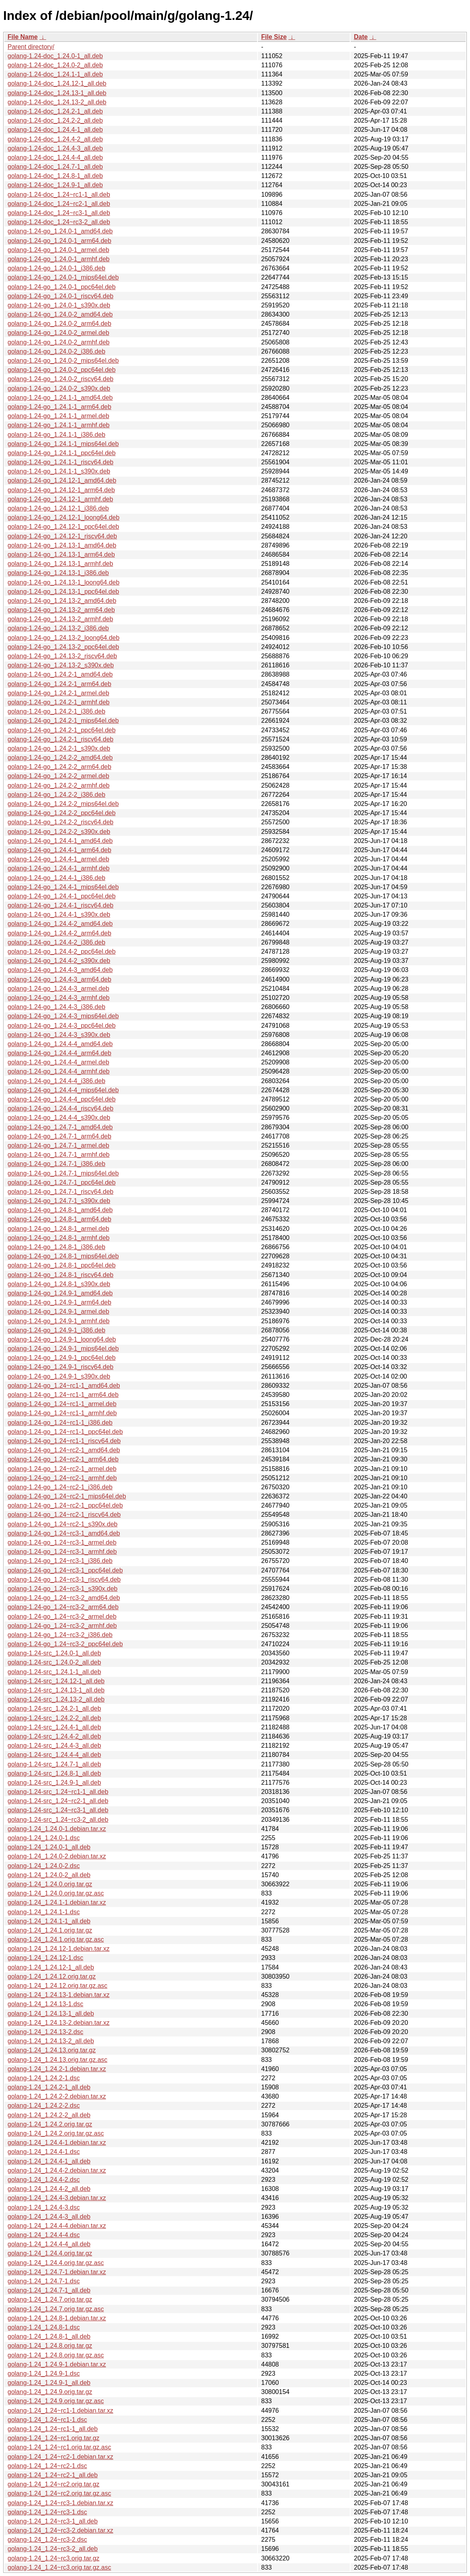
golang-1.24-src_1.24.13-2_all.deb (56, 1699)
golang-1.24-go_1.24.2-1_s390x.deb (59, 748)
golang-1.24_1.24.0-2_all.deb (49, 1875)
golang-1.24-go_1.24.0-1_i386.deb (56, 268)
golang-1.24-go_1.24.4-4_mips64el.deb (63, 1090)
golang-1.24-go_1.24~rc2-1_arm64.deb (63, 1459)
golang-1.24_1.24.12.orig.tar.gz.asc (57, 1985)
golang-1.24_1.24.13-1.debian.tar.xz (58, 1994)
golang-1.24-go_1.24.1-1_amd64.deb (60, 397)
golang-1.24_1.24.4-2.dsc (44, 2179)
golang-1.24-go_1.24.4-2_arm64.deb (59, 933)
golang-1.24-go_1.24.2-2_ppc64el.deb (61, 813)
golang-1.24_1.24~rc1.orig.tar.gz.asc (59, 2447)
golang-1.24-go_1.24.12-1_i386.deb (58, 508)
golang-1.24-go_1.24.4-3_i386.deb (56, 1006)
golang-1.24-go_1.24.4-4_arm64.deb (59, 1053)
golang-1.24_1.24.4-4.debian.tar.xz (57, 2225)
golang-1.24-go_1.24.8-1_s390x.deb (59, 1284)
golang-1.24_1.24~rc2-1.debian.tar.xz (60, 2456)
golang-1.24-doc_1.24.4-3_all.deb (55, 148)
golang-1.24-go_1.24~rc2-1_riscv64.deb (64, 1514)
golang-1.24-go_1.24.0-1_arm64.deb (59, 240)
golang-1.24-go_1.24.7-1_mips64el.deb (63, 1173)
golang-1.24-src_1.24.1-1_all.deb (54, 1671)
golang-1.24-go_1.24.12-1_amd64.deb (62, 480)
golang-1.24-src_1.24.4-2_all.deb (54, 1736)
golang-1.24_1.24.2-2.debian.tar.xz (57, 2096)
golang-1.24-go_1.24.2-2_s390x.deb (59, 831)
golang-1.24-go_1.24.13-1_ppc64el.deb (63, 591)
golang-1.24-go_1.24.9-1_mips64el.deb (63, 1348)
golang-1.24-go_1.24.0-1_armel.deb (58, 249)
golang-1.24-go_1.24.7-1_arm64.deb (59, 1136)
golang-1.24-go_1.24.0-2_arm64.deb (59, 323)
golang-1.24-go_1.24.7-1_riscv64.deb (60, 1191)
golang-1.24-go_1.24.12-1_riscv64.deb (62, 536)
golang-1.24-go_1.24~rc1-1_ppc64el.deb (65, 1431)
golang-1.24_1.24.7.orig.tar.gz (50, 2299)
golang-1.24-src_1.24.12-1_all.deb (56, 1681)
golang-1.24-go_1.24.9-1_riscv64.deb (60, 1366)
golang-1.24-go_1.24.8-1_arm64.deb (59, 1219)
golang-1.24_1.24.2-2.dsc (44, 2105)
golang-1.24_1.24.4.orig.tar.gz (50, 2253)
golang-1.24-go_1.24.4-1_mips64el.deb (63, 887)
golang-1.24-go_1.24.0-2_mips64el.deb (63, 360)
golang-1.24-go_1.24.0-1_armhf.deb (58, 259)
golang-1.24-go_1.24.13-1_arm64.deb (61, 554)
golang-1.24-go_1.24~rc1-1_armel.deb (62, 1403)
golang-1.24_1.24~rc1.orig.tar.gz (53, 2438)
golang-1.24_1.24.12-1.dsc (45, 1957)
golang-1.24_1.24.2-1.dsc (44, 2078)
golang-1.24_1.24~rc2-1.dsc (47, 2466)
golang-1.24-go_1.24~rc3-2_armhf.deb (62, 1625)
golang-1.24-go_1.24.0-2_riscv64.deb (60, 379)
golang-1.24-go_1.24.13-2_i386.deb (58, 628)
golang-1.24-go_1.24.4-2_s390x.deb (59, 960)
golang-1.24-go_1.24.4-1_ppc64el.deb (61, 896)
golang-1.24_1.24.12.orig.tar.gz (52, 1976)
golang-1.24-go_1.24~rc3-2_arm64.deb (63, 1607)
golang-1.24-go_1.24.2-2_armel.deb (58, 776)
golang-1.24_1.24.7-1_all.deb (49, 2290)
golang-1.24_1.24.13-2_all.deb (51, 2041)
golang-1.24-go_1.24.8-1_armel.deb (58, 1228)
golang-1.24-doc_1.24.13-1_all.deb (57, 93)
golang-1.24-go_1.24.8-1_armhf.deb (58, 1237)
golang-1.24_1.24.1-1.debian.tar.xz (57, 1902)
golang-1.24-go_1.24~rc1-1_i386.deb (60, 1422)
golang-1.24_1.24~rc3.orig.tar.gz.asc (59, 2567)
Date (361, 36)
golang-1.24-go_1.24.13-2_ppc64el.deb (63, 647)
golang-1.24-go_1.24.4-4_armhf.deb (58, 1071)
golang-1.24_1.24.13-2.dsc (45, 2031)
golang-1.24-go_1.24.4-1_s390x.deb (59, 914)
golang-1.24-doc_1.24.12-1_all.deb (57, 83)
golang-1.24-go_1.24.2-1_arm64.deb (59, 684)
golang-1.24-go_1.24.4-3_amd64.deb (60, 969)
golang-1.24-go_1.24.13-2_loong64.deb (63, 637)
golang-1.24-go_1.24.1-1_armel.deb (58, 416)
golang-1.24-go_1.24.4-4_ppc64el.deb (61, 1099)
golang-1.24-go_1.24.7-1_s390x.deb (59, 1200)
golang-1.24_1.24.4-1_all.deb (49, 2161)
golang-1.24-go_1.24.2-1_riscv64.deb (60, 739)
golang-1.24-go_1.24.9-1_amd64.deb (60, 1293)
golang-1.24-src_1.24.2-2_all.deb (54, 1718)
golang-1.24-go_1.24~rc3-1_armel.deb (62, 1542)
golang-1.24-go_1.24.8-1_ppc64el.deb (61, 1265)
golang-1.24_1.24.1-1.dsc (44, 1912)
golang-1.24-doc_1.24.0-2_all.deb (55, 65)
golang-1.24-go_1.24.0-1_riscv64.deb (60, 296)
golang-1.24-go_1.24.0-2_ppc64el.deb (61, 369)
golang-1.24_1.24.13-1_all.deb (51, 2013)
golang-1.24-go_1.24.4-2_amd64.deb (60, 923)
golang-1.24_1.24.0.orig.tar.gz (50, 1884)
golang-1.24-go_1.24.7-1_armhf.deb (58, 1154)
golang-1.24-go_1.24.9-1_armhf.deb (58, 1321)
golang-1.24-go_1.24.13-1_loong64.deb (63, 582)
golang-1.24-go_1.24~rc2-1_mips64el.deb (67, 1496)
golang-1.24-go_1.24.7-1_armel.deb (58, 1145)
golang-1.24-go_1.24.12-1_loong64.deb (63, 517)
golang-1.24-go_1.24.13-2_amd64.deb (62, 600)
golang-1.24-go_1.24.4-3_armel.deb (58, 988)
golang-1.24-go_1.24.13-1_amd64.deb (62, 545)
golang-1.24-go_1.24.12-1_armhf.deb (60, 499)
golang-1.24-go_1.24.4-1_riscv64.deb (60, 905)
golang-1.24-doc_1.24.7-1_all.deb (55, 166)
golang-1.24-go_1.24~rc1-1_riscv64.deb (64, 1441)
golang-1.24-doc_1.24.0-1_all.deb (55, 56)
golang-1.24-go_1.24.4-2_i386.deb (56, 942)
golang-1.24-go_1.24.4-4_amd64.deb (60, 1044)
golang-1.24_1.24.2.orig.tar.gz (50, 2124)
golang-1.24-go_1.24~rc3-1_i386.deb (60, 1560)
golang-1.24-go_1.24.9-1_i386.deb (56, 1330)
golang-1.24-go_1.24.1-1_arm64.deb (59, 406)
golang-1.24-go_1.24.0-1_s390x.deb (59, 305)
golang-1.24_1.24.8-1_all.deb (49, 2336)
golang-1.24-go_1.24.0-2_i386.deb (56, 351)
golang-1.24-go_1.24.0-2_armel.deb (58, 332)
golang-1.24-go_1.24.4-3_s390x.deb (59, 1034)
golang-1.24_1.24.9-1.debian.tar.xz (57, 2364)
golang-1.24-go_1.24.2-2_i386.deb (56, 794)
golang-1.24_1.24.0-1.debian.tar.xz (57, 1828)
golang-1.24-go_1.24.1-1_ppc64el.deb (61, 453)
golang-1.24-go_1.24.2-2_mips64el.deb (63, 803)
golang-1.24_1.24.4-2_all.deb (49, 2188)
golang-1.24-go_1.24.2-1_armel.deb (58, 693)
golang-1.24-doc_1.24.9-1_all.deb (55, 185)
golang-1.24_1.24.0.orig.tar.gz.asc (56, 1893)
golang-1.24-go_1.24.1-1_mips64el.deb (63, 443)
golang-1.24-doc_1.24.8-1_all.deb (55, 175)
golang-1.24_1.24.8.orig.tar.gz (50, 2345)
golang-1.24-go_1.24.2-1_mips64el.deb (63, 720)
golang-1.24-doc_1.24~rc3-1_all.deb (59, 212)
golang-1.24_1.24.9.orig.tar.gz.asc (56, 2401)
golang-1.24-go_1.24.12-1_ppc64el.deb (63, 526)
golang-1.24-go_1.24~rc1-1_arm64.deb (63, 1394)
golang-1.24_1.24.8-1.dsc (44, 2327)
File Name (23, 36)
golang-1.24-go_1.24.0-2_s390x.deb (59, 388)
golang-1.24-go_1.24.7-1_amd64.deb (60, 1127)
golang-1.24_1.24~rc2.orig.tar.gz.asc (59, 2493)
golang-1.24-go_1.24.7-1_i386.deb (56, 1163)
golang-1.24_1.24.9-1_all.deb (49, 2382)
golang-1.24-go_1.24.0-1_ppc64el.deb (61, 287)
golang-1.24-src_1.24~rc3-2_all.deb (58, 1819)
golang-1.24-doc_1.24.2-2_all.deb (55, 120)
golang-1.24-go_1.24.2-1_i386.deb (56, 711)
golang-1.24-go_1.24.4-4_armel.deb (58, 1062)
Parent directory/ (31, 46)
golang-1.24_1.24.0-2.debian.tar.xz (57, 1856)
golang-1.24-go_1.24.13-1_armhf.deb (60, 563)
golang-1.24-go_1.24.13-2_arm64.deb (61, 609)
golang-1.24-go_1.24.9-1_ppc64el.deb (61, 1357)
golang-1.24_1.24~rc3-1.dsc (47, 2512)
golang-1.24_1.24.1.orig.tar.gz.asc (56, 1939)
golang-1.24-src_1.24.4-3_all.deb (54, 1745)
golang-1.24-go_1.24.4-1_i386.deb (56, 877)
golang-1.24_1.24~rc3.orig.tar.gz (53, 2558)
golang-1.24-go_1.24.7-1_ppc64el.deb (61, 1182)
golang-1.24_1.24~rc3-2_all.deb (53, 2548)
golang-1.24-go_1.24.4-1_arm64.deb (59, 850)
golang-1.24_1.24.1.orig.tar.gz (50, 1930)
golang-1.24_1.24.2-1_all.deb (49, 2087)
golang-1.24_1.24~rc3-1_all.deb (53, 2521)
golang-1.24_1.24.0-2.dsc (44, 1865)
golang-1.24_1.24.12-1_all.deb (51, 1967)
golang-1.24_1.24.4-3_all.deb (49, 2216)
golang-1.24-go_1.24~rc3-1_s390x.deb (62, 1588)
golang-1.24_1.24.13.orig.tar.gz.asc (57, 2059)
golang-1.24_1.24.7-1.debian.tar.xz (57, 2272)
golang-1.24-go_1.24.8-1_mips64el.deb (63, 1256)
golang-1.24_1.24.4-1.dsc (44, 2151)
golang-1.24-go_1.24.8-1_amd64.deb (60, 1210)
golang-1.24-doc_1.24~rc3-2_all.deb (59, 222)
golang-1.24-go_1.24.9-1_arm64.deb (59, 1302)
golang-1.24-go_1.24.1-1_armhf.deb (58, 425)
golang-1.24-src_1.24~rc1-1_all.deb (58, 1791)
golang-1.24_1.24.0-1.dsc (44, 1838)
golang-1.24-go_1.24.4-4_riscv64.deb (60, 1108)
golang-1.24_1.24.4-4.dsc (44, 2235)
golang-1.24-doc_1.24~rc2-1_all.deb (59, 203)
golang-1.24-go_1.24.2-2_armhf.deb (58, 785)
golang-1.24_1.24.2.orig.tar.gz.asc (56, 2133)
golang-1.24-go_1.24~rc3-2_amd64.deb (64, 1597)
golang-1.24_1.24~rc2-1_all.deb (53, 2475)
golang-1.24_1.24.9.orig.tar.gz (50, 2391)
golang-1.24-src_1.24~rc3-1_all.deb (58, 1810)
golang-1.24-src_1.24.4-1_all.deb (54, 1727)
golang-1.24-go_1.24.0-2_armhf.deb (58, 342)
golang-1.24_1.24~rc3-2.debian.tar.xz (60, 2530)
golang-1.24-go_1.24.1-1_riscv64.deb (60, 462)
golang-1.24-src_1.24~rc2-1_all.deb (58, 1801)
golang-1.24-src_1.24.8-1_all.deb (54, 1773)
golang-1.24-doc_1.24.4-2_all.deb (55, 139)
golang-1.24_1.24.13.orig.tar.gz (52, 2050)
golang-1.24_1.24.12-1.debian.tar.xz (58, 1948)
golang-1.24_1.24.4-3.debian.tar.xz (57, 2198)
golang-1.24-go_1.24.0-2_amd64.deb (60, 314)
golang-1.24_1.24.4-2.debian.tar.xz (57, 2170)
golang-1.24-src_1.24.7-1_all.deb (54, 1764)
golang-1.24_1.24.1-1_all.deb (49, 1921)
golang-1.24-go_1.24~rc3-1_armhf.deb (62, 1551)
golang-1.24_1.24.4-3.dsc (44, 2207)
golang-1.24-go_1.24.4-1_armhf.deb (58, 868)
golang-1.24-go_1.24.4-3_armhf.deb (58, 997)
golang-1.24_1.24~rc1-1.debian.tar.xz (60, 2410)
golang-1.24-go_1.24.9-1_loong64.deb (62, 1339)
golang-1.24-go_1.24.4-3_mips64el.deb (63, 1016)
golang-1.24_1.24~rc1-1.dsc (47, 2419)
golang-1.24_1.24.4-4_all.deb (49, 2244)
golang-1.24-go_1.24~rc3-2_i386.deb (60, 1634)
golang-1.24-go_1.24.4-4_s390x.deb (59, 1117)
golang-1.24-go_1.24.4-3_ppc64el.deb (61, 1025)
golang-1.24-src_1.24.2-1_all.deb (54, 1708)
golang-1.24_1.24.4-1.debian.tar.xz (57, 2142)
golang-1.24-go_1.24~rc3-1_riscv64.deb (64, 1579)
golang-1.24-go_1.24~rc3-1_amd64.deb (64, 1533)
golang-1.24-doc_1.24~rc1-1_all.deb (59, 194)
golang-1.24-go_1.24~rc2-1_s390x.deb (62, 1524)
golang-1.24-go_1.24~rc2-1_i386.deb (60, 1487)
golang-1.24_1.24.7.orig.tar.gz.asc (56, 2309)
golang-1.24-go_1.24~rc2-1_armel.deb (62, 1468)
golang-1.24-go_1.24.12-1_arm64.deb (61, 490)
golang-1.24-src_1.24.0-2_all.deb (54, 1662)
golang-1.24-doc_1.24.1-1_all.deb (55, 74)
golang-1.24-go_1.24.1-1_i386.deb (56, 434)
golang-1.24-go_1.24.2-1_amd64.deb (60, 674)
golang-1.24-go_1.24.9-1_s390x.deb (59, 1376)
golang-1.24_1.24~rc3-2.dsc (47, 2539)
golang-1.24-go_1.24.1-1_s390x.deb (59, 471)
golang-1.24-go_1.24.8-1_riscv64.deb (60, 1274)
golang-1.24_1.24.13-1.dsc (45, 2004)
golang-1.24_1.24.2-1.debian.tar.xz (57, 2068)
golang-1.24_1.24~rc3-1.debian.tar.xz (60, 2503)
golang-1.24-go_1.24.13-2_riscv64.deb (62, 656)
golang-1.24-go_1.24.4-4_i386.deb (56, 1081)
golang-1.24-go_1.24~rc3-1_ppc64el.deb (65, 1570)
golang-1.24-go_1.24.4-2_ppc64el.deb (61, 951)
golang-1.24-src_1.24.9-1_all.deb (54, 1782)
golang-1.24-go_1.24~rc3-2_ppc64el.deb (65, 1644)
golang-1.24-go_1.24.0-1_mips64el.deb (63, 277)
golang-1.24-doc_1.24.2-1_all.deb (55, 111)
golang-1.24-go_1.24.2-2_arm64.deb (59, 766)
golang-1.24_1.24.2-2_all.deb (49, 2115)
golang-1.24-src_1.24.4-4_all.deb (54, 1754)
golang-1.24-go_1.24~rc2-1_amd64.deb (64, 1450)
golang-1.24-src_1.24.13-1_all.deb (56, 1690)
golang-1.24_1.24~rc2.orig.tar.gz (53, 2484)
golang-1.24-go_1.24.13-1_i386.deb (58, 572)
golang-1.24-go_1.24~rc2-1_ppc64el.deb (65, 1505)
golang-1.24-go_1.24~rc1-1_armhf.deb (62, 1413)
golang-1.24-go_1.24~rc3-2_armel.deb (62, 1616)
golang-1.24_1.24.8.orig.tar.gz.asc (56, 2355)
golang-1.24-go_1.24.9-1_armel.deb (58, 1311)
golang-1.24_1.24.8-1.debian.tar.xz (57, 2318)
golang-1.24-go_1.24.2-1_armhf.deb (58, 702)
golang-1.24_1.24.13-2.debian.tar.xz (58, 2022)
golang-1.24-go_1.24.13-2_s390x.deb (61, 665)
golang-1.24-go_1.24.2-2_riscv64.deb (60, 822)
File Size (274, 36)
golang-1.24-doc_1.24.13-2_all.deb (57, 102)
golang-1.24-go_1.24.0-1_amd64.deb (60, 231)
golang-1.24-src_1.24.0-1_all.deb (54, 1653)
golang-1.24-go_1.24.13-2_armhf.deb (60, 619)
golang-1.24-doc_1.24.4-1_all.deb (55, 129)
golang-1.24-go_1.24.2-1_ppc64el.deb (61, 730)
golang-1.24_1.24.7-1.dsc (44, 2281)
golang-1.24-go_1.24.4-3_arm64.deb (59, 979)
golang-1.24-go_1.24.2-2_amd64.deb (60, 757)
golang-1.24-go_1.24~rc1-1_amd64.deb (64, 1385)
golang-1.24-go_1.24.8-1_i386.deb (56, 1247)
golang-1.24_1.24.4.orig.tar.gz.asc (56, 2262)
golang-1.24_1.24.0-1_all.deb (49, 1847)
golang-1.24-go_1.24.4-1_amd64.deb (60, 840)
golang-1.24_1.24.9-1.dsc (44, 2373)
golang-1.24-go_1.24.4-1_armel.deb (58, 859)
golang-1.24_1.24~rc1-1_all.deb (53, 2428)
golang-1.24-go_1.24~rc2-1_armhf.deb (62, 1478)
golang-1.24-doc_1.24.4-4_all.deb (55, 157)
